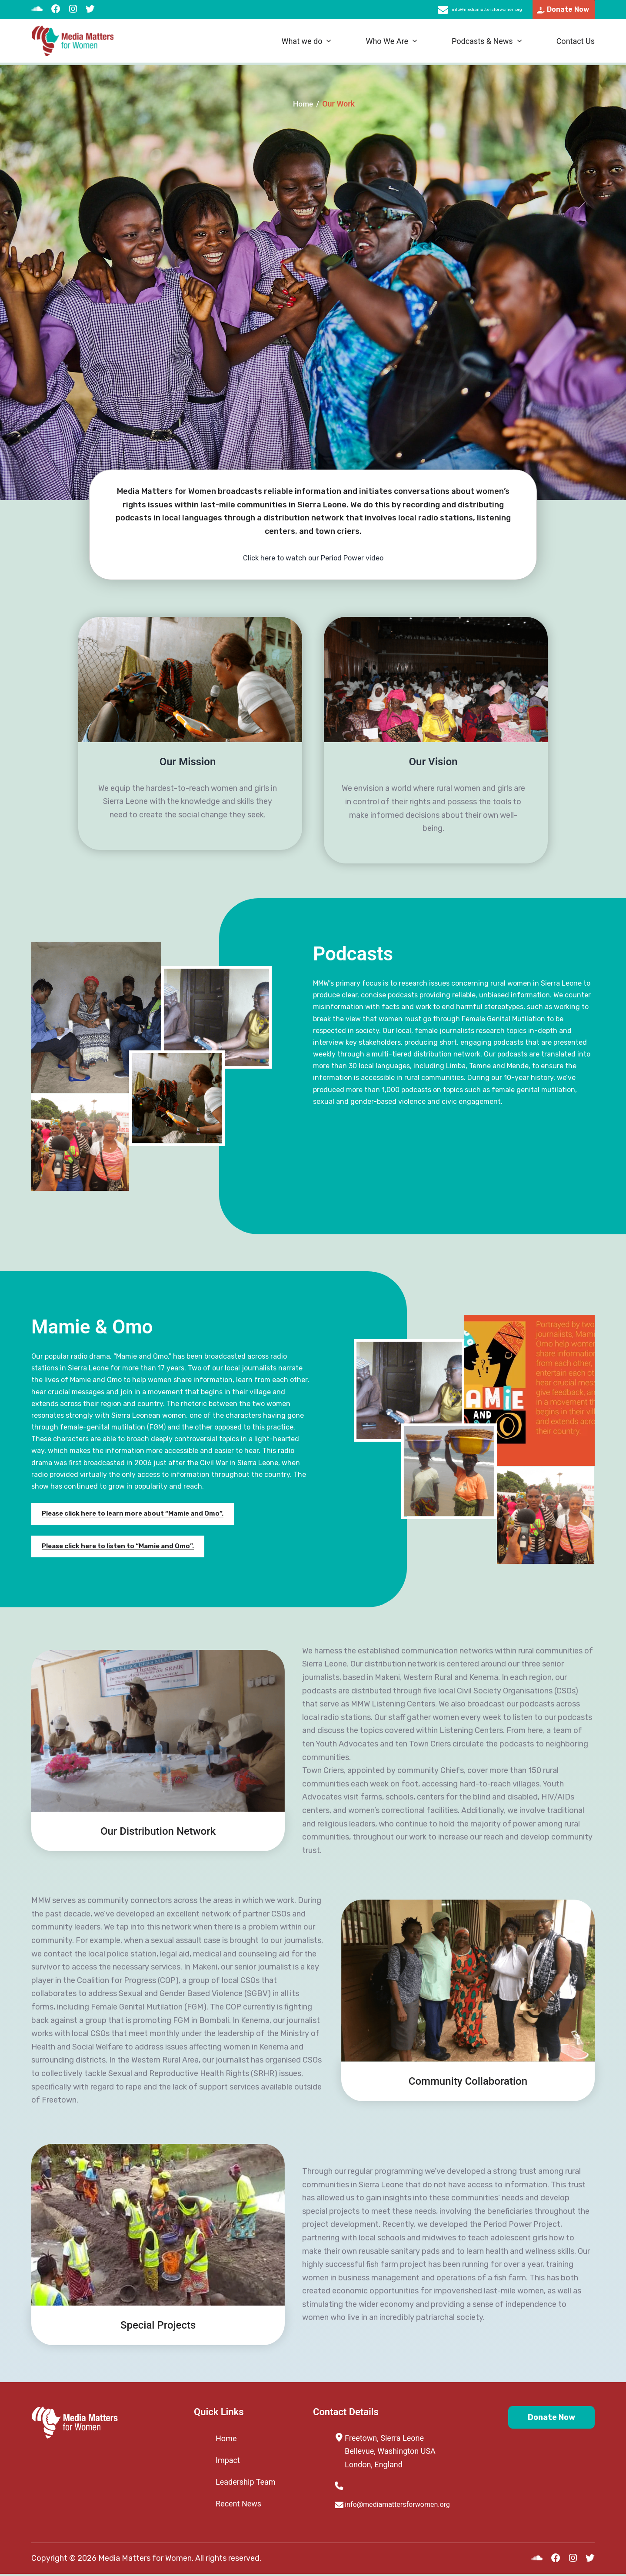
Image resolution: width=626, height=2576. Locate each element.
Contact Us (575, 43)
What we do (301, 43)
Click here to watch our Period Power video (313, 558)
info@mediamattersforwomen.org (458, 11)
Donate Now (542, 2419)
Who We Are (387, 43)
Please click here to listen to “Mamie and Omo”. (123, 1547)
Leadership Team (246, 2481)
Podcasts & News (482, 43)
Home (303, 103)
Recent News (238, 2503)
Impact (228, 2460)
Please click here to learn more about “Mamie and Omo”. (139, 1514)
